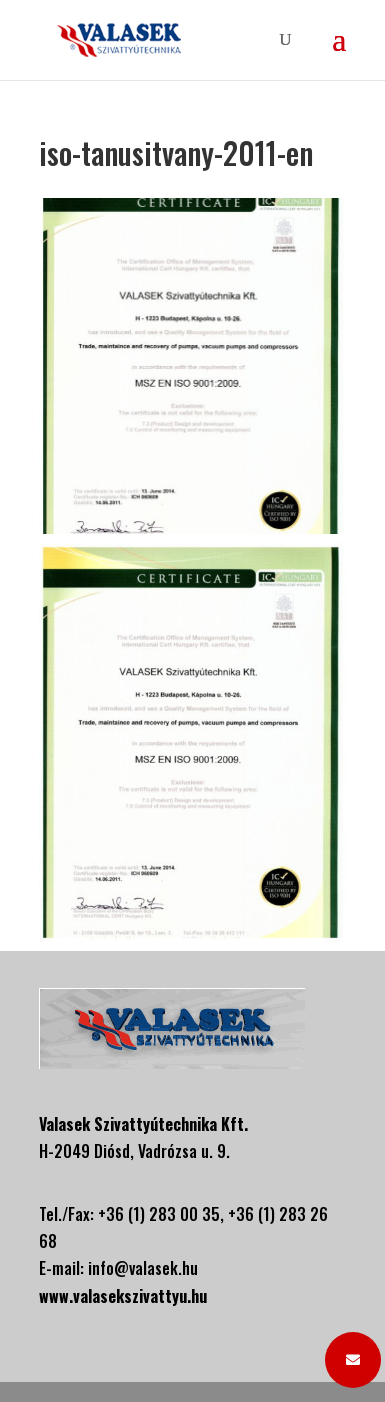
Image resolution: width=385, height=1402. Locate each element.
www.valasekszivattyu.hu (123, 1296)
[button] (353, 1360)
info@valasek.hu (143, 1268)
